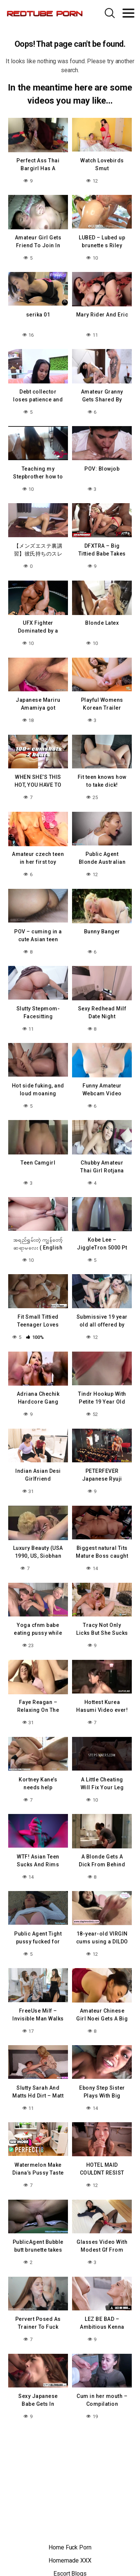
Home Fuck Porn (70, 2547)
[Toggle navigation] (128, 13)
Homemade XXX (70, 2560)
